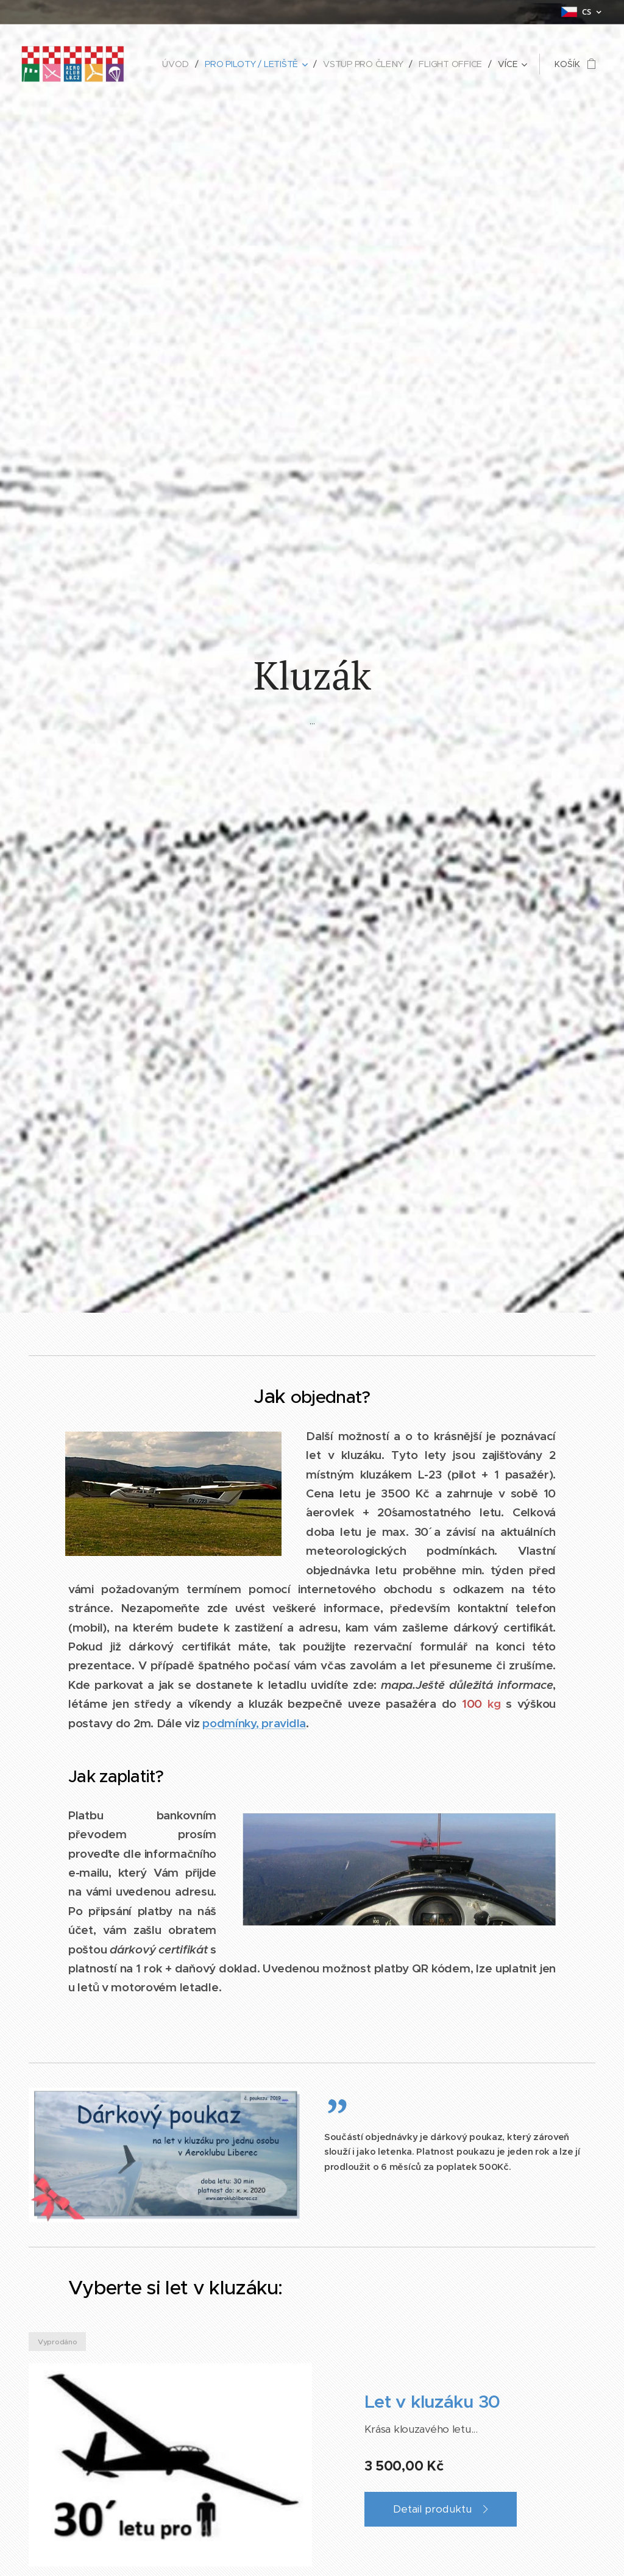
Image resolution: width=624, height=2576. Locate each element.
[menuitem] (177, 64)
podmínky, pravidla (254, 1722)
